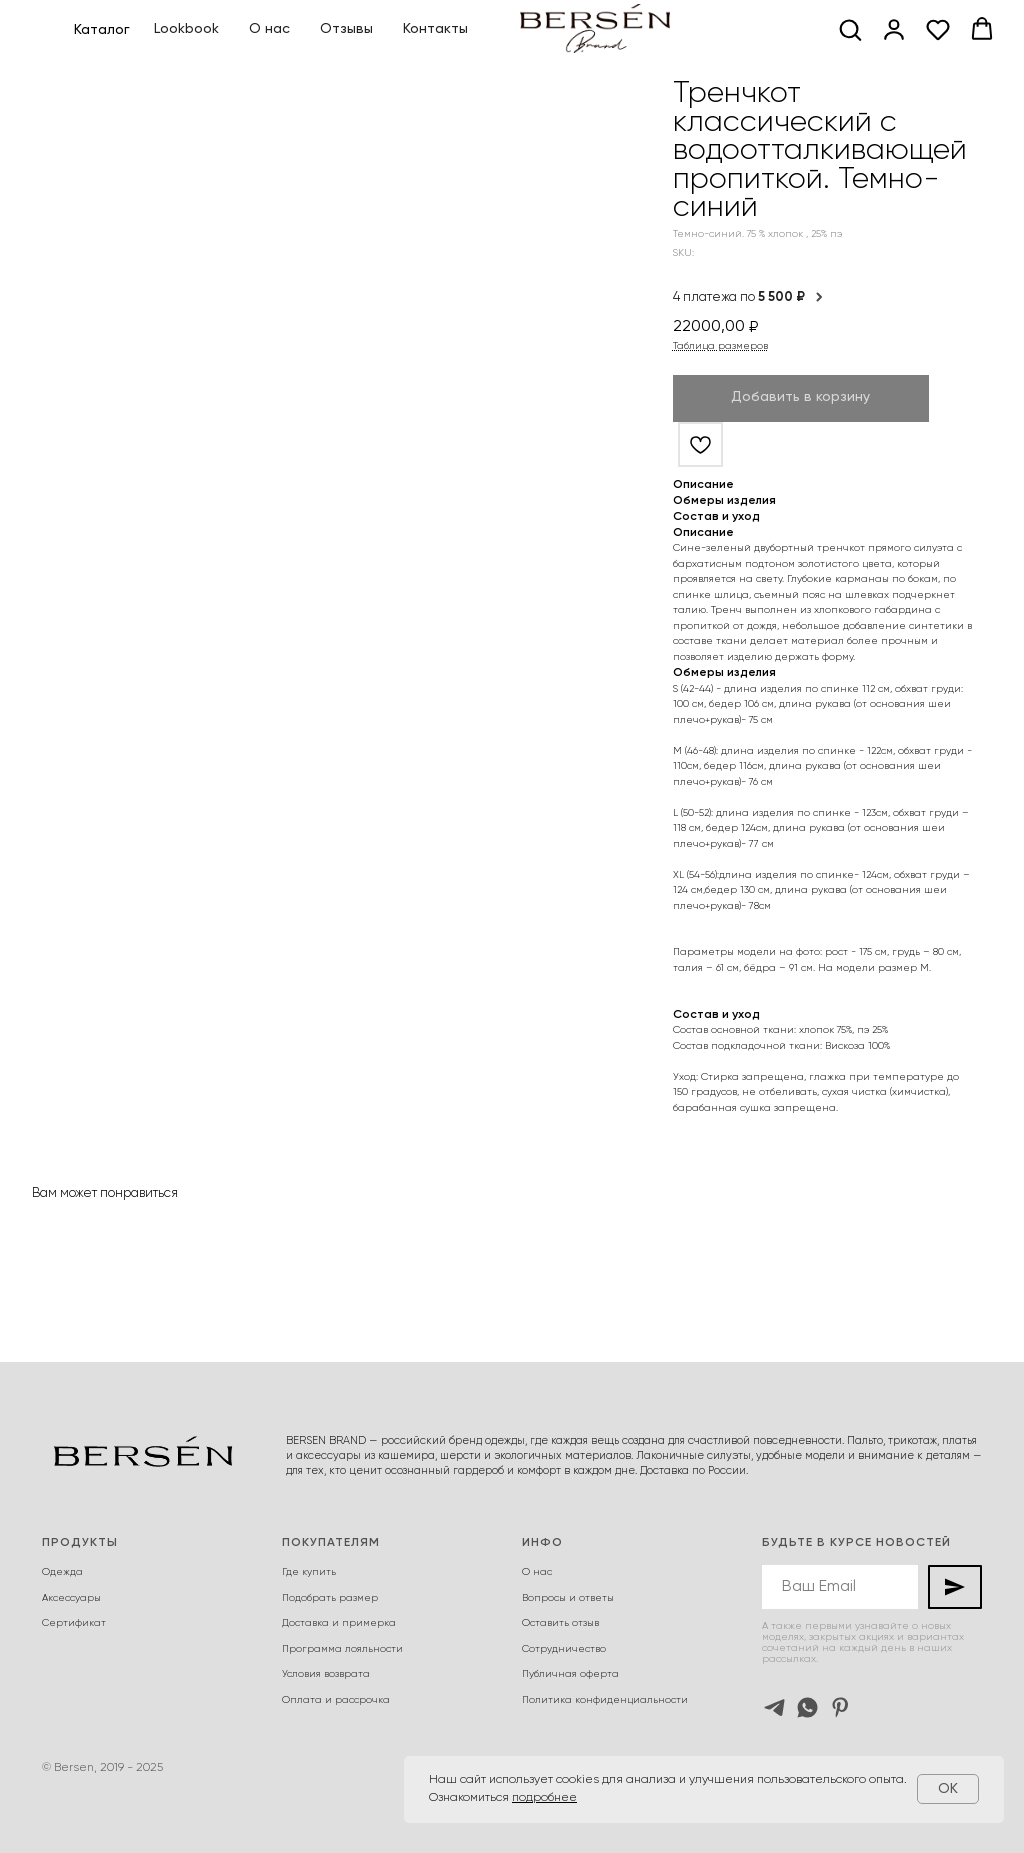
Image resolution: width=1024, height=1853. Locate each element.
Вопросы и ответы (568, 1598)
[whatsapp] (807, 1707)
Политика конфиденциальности (605, 1700)
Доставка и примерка (339, 1623)
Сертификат (74, 1623)
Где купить (309, 1572)
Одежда (62, 1572)
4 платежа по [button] (749, 297)
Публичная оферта (570, 1674)
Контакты (435, 29)
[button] (850, 29)
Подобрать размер (330, 1598)
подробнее (544, 1798)
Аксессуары (71, 1598)
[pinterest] (840, 1707)
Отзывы (346, 29)
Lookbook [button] (186, 29)
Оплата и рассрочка (336, 1700)
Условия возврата (326, 1674)
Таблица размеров (720, 346)
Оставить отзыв (560, 1623)
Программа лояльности (342, 1649)
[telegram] (774, 1707)
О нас (269, 29)
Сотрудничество (564, 1649)
